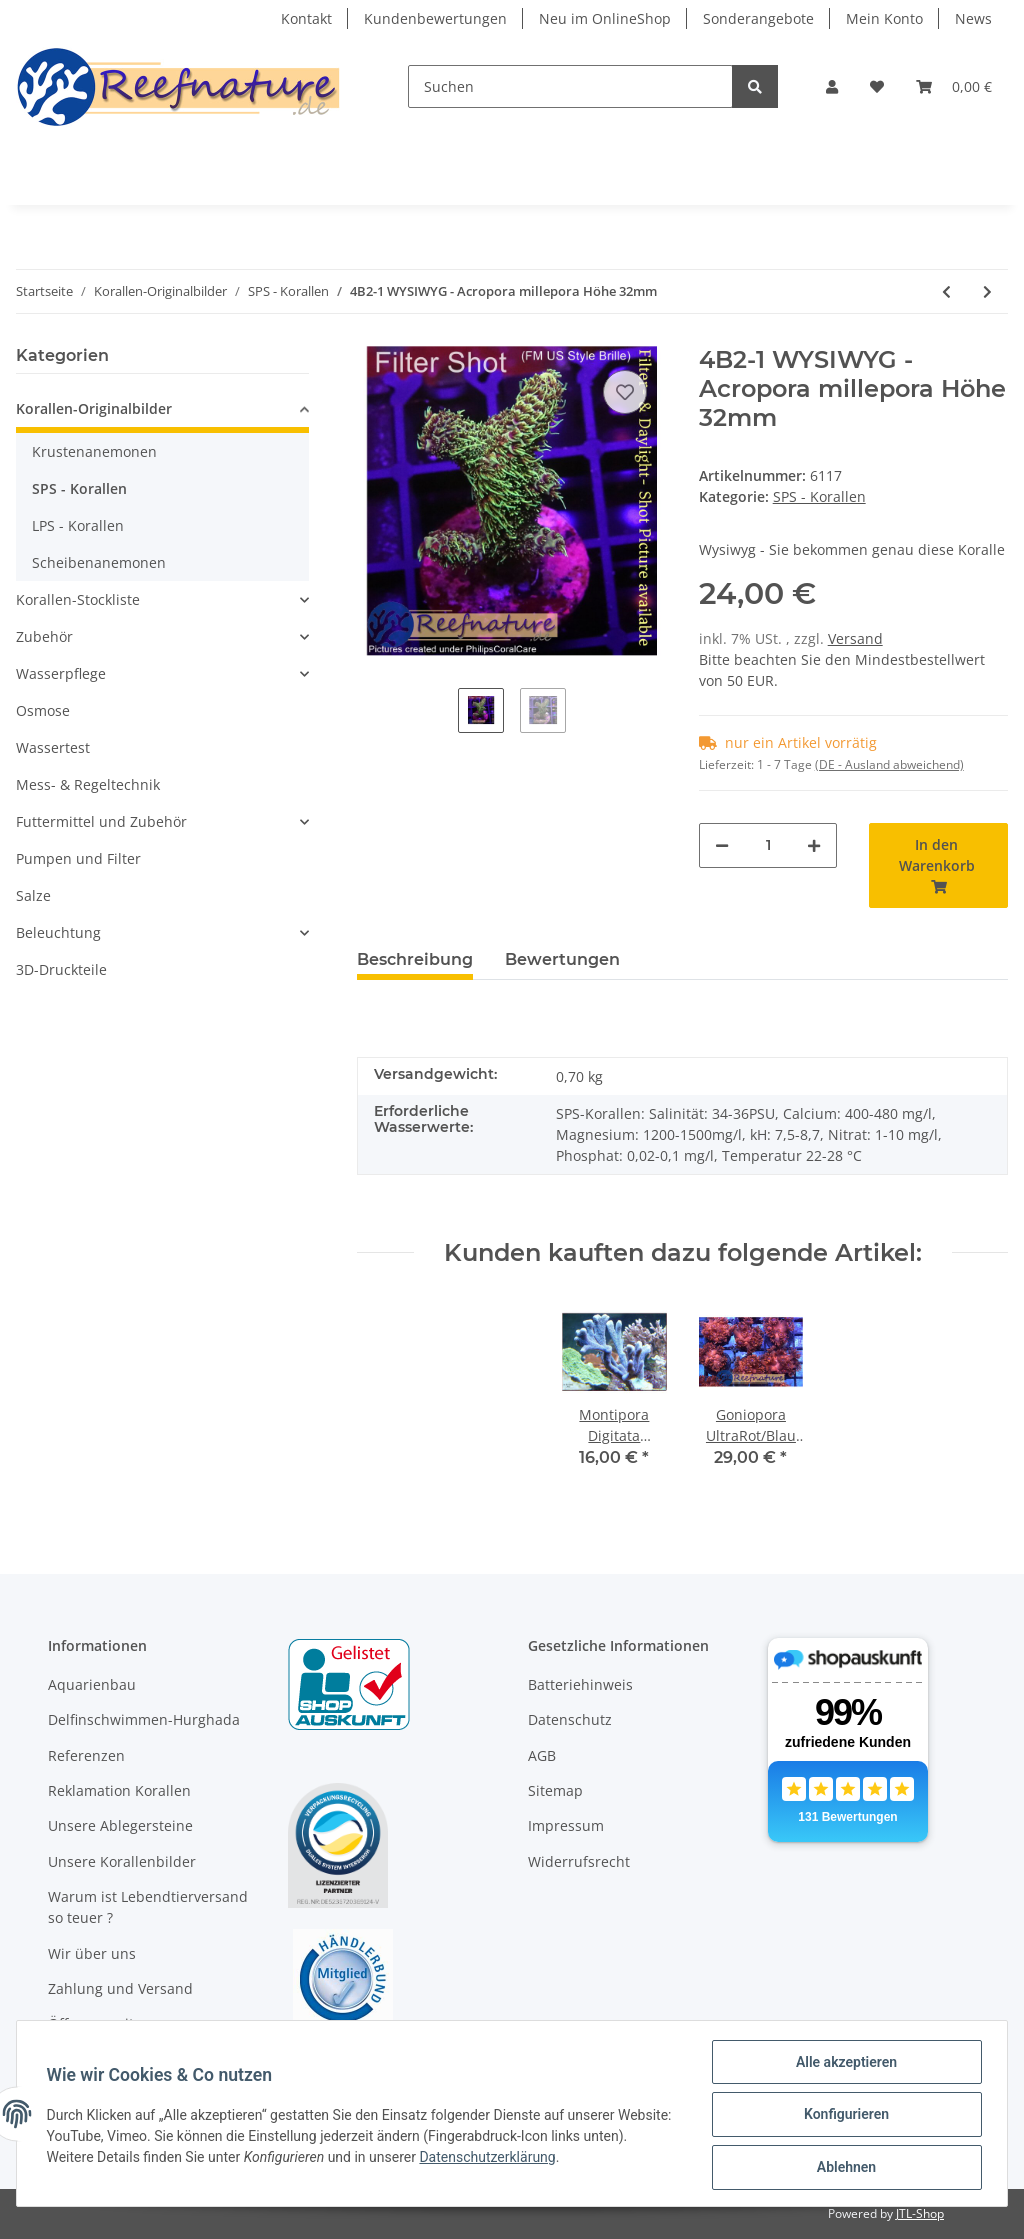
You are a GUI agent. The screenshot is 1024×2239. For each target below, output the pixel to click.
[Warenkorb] (954, 86)
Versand (855, 638)
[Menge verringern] (722, 845)
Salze (33, 895)
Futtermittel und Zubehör (101, 821)
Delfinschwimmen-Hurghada (144, 1719)
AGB (542, 1755)
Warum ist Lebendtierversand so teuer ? (148, 1907)
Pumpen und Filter (78, 858)
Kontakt (306, 18)
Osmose (43, 710)
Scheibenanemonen (99, 562)
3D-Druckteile (61, 969)
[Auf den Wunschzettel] (625, 392)
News (973, 18)
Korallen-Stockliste (78, 599)
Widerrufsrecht (579, 1861)
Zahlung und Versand (120, 1988)
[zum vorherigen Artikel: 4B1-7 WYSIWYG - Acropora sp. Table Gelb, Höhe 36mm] (946, 291)
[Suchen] (570, 86)
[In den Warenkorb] (938, 865)
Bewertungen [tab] (562, 959)
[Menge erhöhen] (814, 845)
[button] (832, 86)
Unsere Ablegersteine (120, 1825)
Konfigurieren (843, 2116)
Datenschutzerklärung (537, 2158)
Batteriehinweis (580, 1684)
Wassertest (53, 747)
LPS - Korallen (78, 525)
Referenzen (86, 1755)
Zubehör (44, 636)
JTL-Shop (920, 2213)
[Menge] (768, 845)
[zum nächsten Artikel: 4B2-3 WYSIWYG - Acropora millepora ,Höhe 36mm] (987, 291)
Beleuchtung (58, 932)
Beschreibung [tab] (415, 959)
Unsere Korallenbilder (122, 1861)
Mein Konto (884, 18)
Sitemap (555, 1790)
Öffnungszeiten (99, 2023)
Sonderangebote (758, 18)
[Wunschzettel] (877, 86)
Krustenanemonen (94, 451)
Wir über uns (92, 1953)
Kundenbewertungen (435, 18)
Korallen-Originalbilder (94, 408)
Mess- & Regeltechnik (88, 784)
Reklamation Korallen (119, 1790)
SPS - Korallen (819, 496)
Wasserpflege (61, 673)
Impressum (566, 1825)
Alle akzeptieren (843, 2064)
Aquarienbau (92, 1684)
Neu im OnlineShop (605, 18)
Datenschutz (570, 1719)
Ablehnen (843, 2168)
